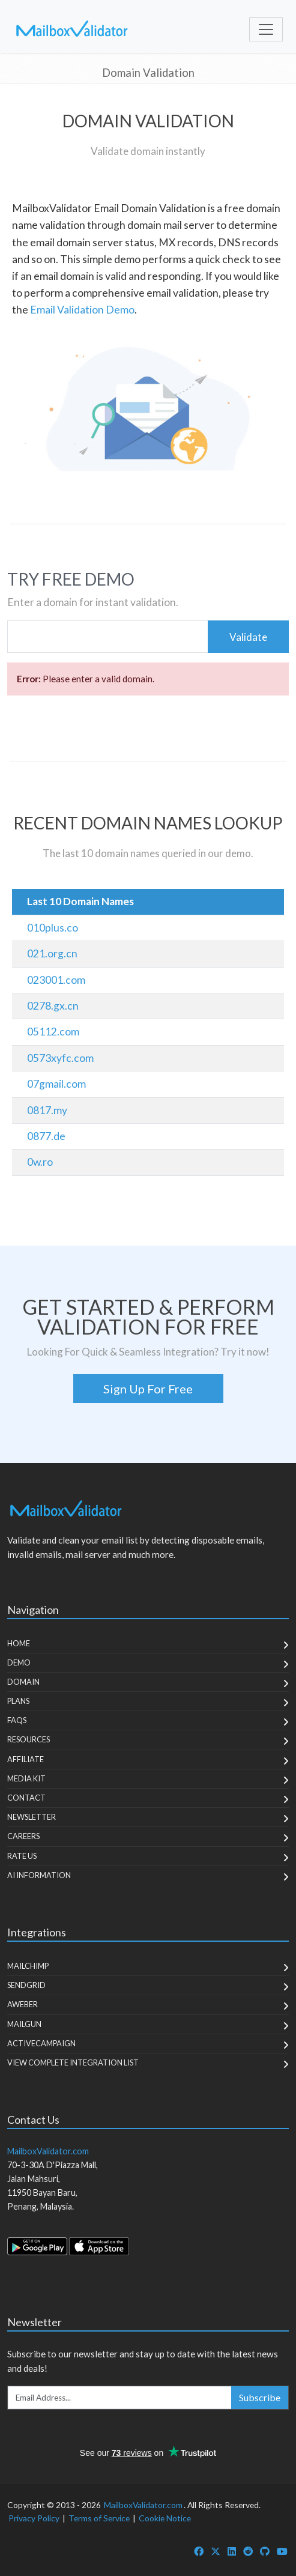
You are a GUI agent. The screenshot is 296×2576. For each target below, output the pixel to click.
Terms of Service (99, 2518)
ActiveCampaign (41, 2043)
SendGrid (26, 1985)
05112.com (53, 1031)
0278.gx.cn (53, 1005)
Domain (23, 1682)
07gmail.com (56, 1083)
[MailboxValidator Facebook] (199, 2551)
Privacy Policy (33, 2518)
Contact (26, 1797)
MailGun (24, 2024)
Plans (18, 1701)
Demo (19, 1662)
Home (18, 1643)
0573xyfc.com (60, 1058)
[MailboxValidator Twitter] (215, 2551)
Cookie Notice (165, 2518)
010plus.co (52, 927)
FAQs (16, 1720)
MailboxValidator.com (143, 2505)
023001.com (56, 980)
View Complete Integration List (73, 2062)
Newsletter (31, 1817)
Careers (23, 1836)
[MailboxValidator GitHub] (265, 2551)
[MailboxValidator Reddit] (248, 2551)
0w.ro (40, 1162)
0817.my (47, 1110)
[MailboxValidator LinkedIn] (232, 2551)
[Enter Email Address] (120, 2397)
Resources (28, 1739)
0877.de (46, 1136)
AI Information (39, 1875)
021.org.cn (52, 953)
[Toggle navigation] (266, 29)
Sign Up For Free (148, 1388)
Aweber (22, 2004)
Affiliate (25, 1759)
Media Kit (26, 1778)
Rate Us (22, 1856)
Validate (248, 637)
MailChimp (28, 1966)
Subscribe (259, 2397)
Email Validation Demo (82, 309)
